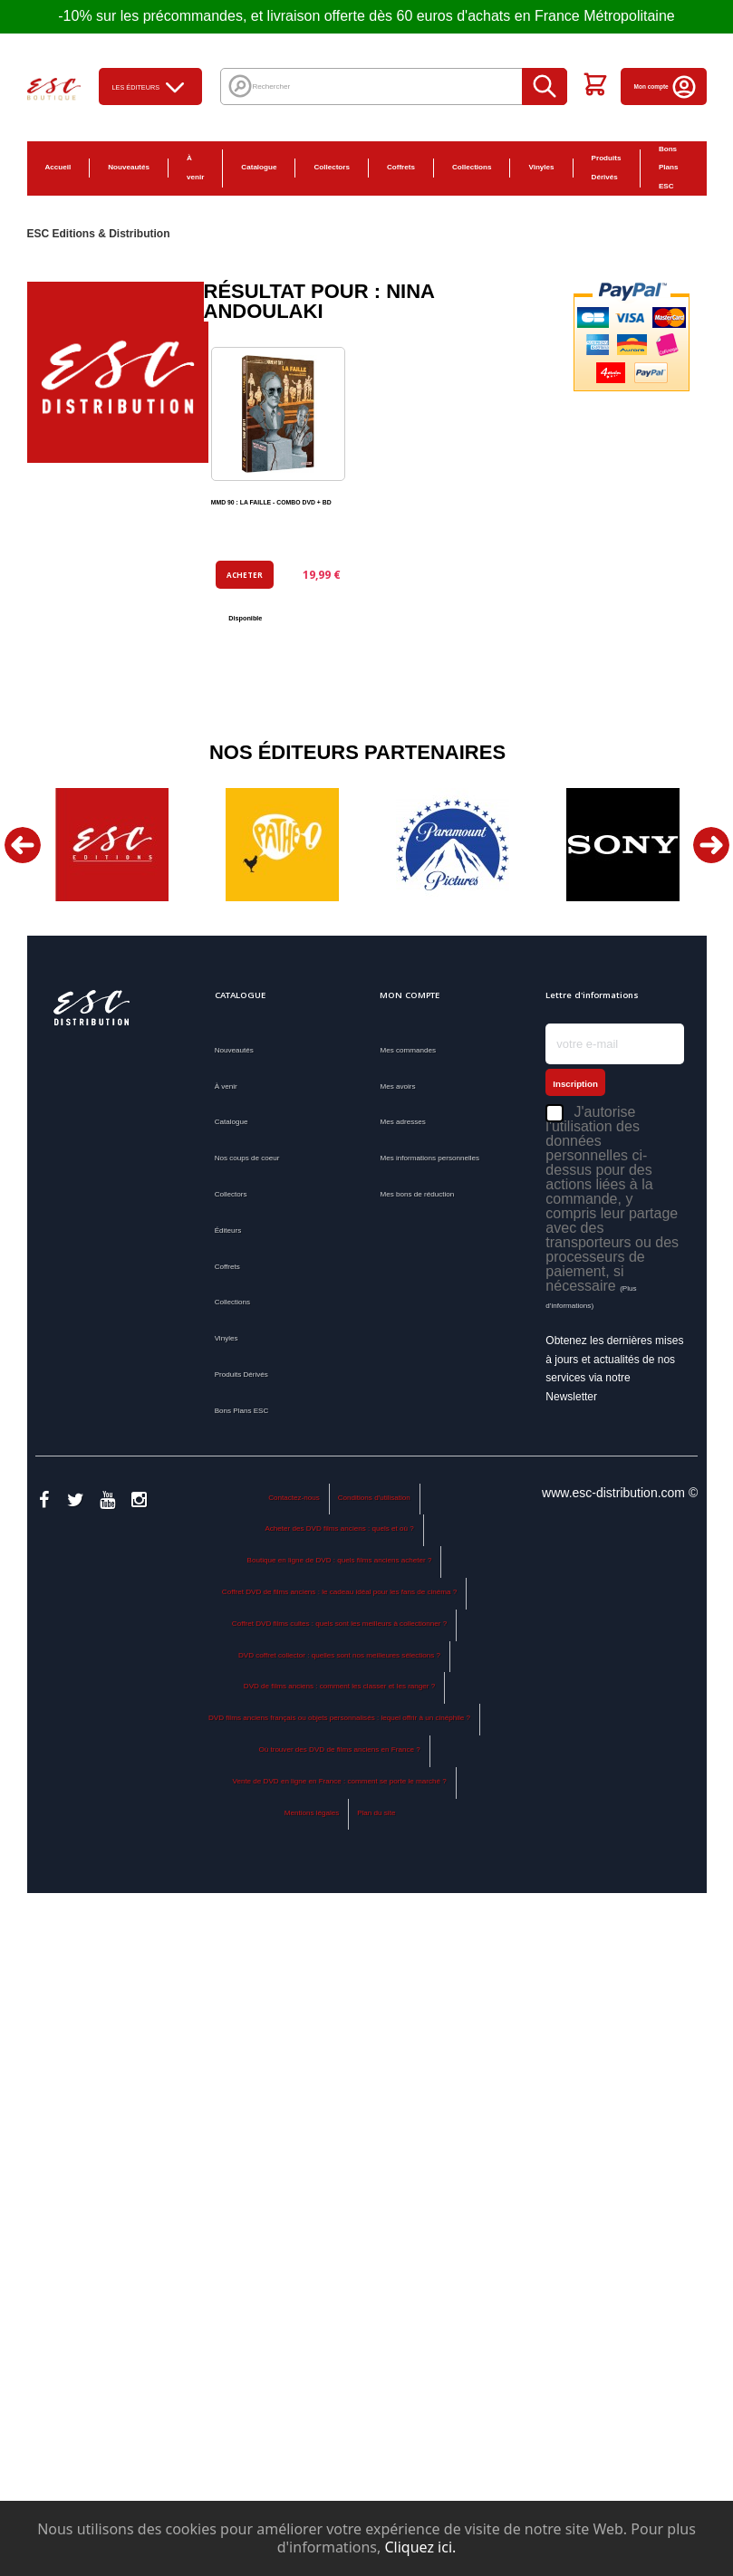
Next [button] (711, 845)
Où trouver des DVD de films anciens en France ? (339, 1749)
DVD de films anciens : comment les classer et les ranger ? (339, 1686)
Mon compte (666, 86)
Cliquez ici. (420, 2547)
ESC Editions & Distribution (98, 233)
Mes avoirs (397, 1086)
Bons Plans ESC (669, 168)
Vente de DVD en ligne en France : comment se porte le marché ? (339, 1781)
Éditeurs (228, 1230)
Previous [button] (23, 845)
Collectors (331, 167)
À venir (195, 167)
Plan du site (376, 1813)
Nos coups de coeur (247, 1158)
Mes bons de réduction (417, 1194)
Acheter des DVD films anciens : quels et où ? (339, 1528)
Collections (472, 167)
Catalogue (258, 167)
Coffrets (401, 167)
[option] (112, 844)
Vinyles (541, 167)
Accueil (58, 167)
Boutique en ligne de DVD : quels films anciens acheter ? (339, 1560)
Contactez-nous (294, 1498)
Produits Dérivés (607, 167)
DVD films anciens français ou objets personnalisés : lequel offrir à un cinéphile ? (339, 1718)
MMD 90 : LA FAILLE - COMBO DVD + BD (271, 502)
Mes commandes (408, 1050)
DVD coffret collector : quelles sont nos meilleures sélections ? (339, 1655)
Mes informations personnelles (429, 1158)
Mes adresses (402, 1122)
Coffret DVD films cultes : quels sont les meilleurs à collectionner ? (339, 1624)
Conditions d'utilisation (374, 1498)
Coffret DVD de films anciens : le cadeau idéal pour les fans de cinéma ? (339, 1592)
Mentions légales (312, 1813)
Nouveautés (128, 167)
